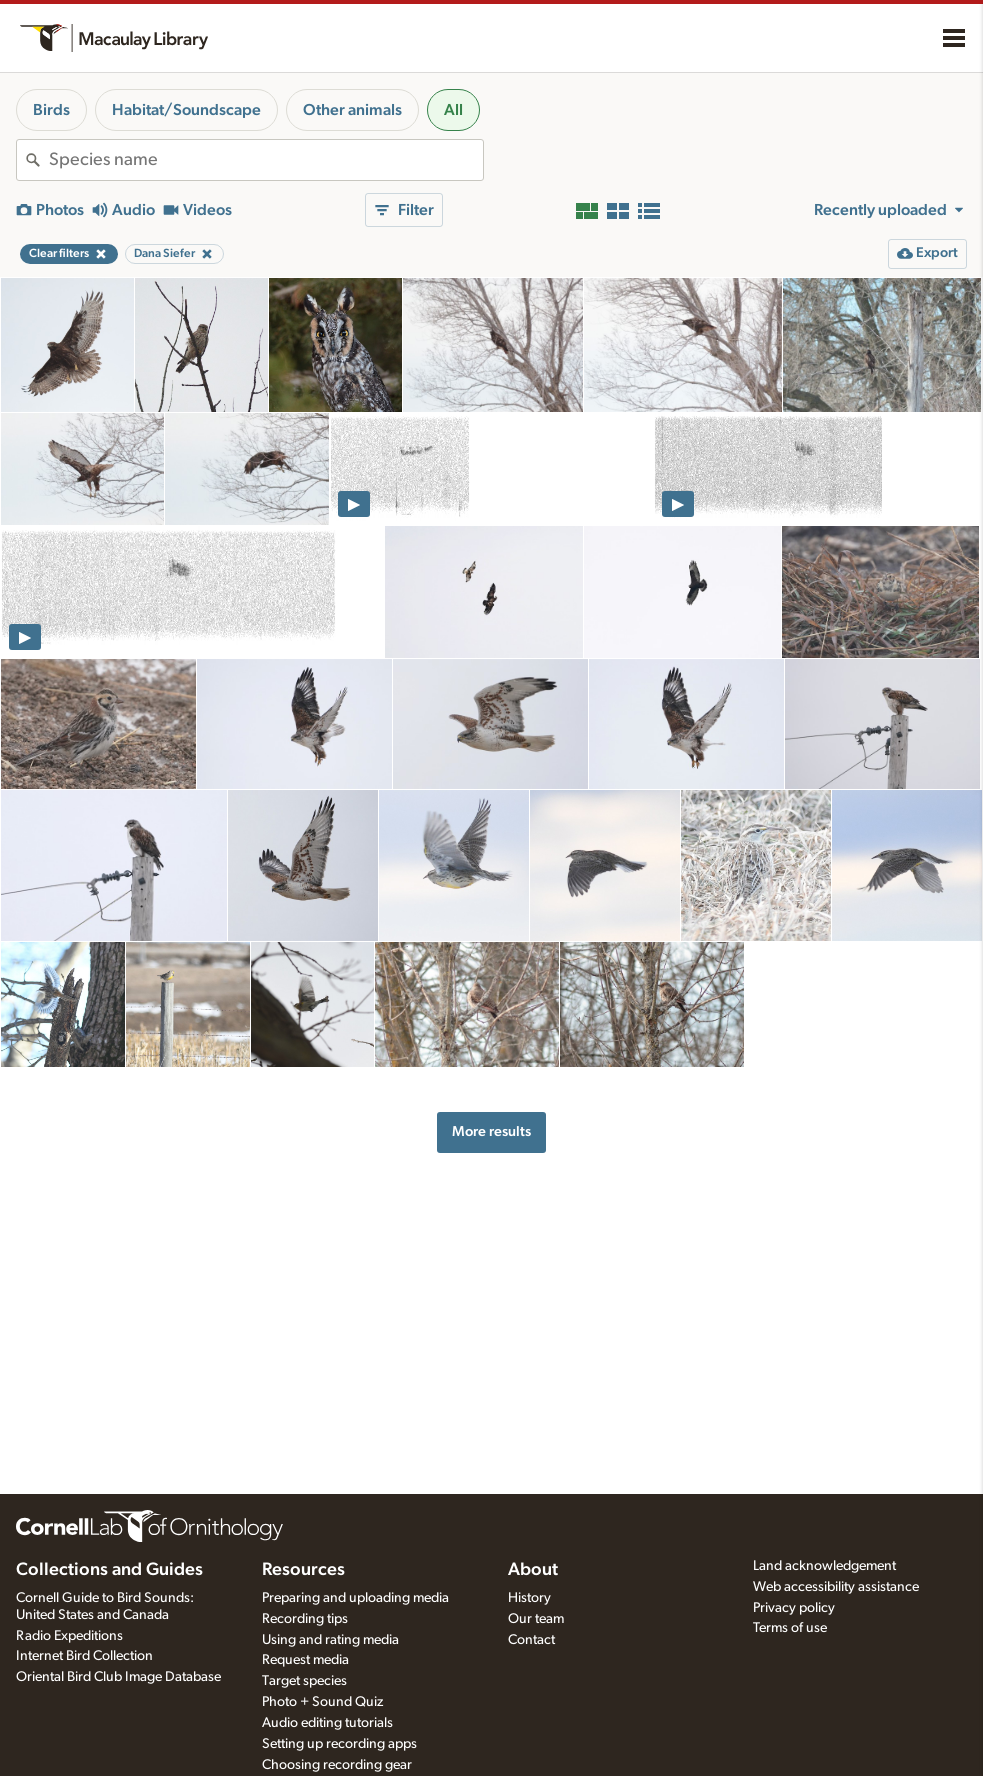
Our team (536, 1619)
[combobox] (266, 160)
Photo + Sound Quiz (322, 1702)
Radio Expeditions (69, 1636)
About (533, 1570)
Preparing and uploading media (355, 1598)
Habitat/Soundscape (186, 110)
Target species (304, 1681)
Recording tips (305, 1619)
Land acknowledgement (824, 1566)
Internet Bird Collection (84, 1656)
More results (491, 1131)
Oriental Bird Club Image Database (118, 1677)
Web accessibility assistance (836, 1587)
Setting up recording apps (339, 1744)
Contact (531, 1640)
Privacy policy (794, 1608)
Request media (305, 1660)
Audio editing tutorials (327, 1723)
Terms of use (790, 1628)
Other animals (352, 110)
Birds (51, 110)
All (453, 110)
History (529, 1598)
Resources (303, 1570)
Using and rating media (330, 1640)
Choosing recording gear (337, 1765)
